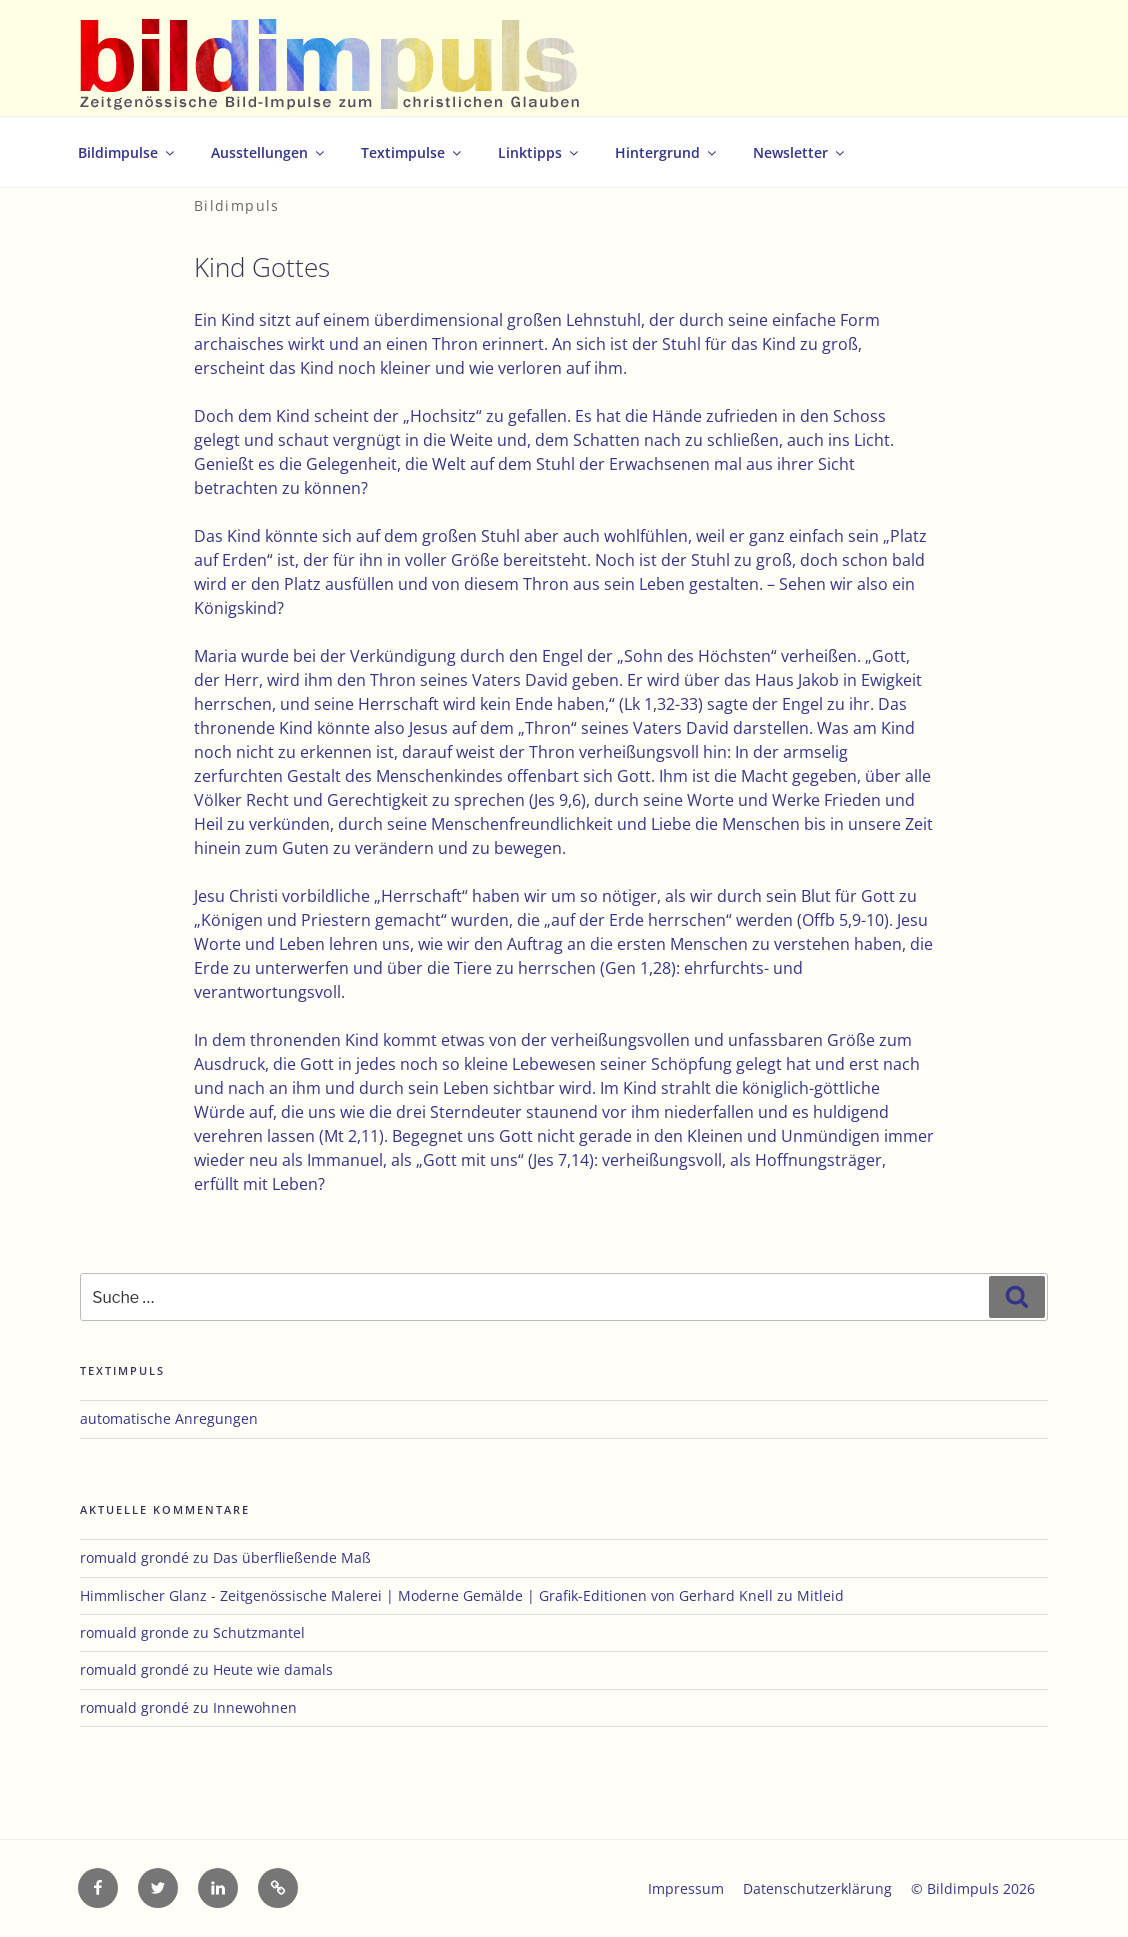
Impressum (686, 1888)
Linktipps (539, 152)
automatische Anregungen (169, 1418)
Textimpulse (412, 152)
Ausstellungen (269, 152)
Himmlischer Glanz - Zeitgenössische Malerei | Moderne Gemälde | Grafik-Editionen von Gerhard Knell (426, 1595)
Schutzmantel (259, 1632)
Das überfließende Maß (292, 1557)
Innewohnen (255, 1707)
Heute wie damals (273, 1669)
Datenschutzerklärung (817, 1888)
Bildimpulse (127, 152)
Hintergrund (667, 152)
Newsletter (800, 152)
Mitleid (820, 1595)
